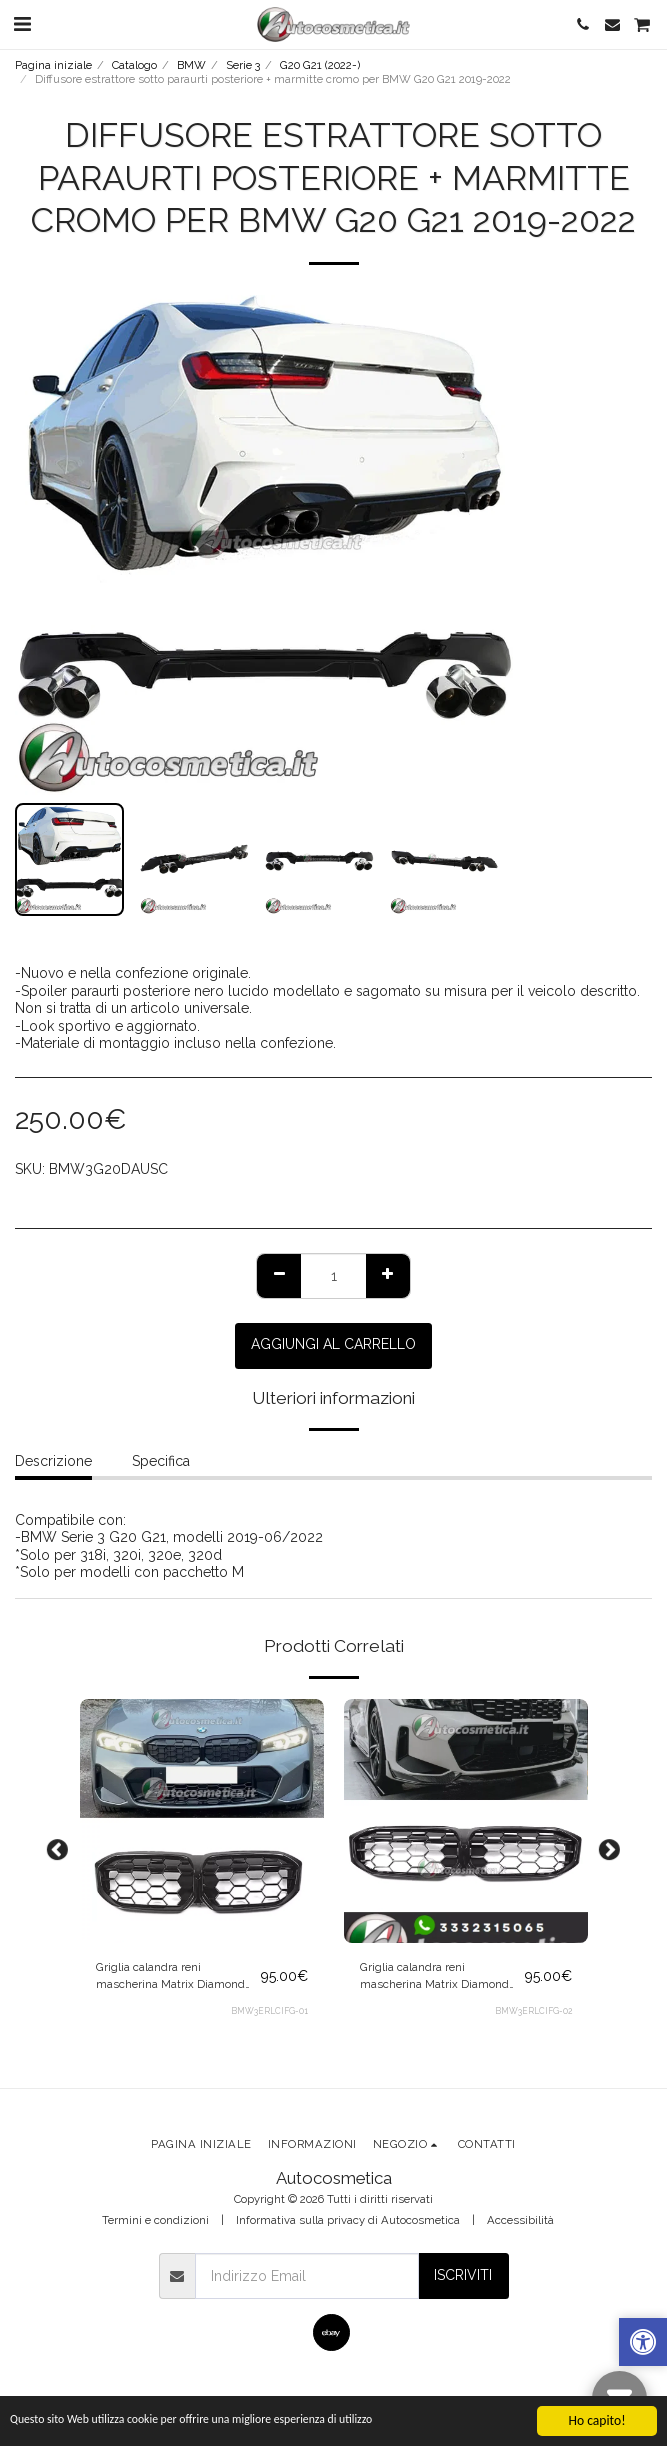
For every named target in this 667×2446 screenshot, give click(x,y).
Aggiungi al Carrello (333, 1344)
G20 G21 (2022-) (320, 65)
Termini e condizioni (155, 2220)
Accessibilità (520, 2220)
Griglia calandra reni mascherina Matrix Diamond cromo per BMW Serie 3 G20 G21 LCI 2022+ (434, 1976)
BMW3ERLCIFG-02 (533, 2011)
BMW (191, 65)
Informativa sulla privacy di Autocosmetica (348, 2220)
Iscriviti (463, 2275)
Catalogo (134, 65)
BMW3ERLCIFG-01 (269, 2011)
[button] (22, 24)
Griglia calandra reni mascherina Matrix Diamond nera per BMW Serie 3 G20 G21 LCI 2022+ (174, 1976)
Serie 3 (243, 65)
